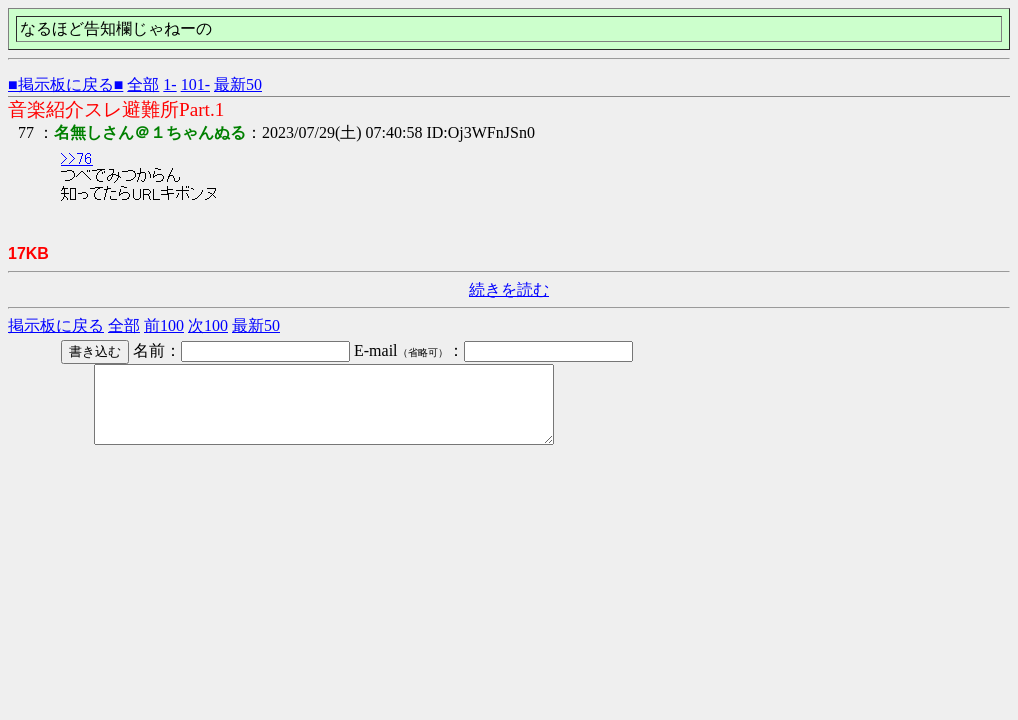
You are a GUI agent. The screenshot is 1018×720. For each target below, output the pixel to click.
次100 (208, 325)
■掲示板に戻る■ (65, 84)
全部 (143, 84)
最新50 (238, 84)
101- (195, 84)
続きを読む (509, 289)
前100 (164, 325)
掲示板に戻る (56, 325)
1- (169, 84)
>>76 (77, 159)
